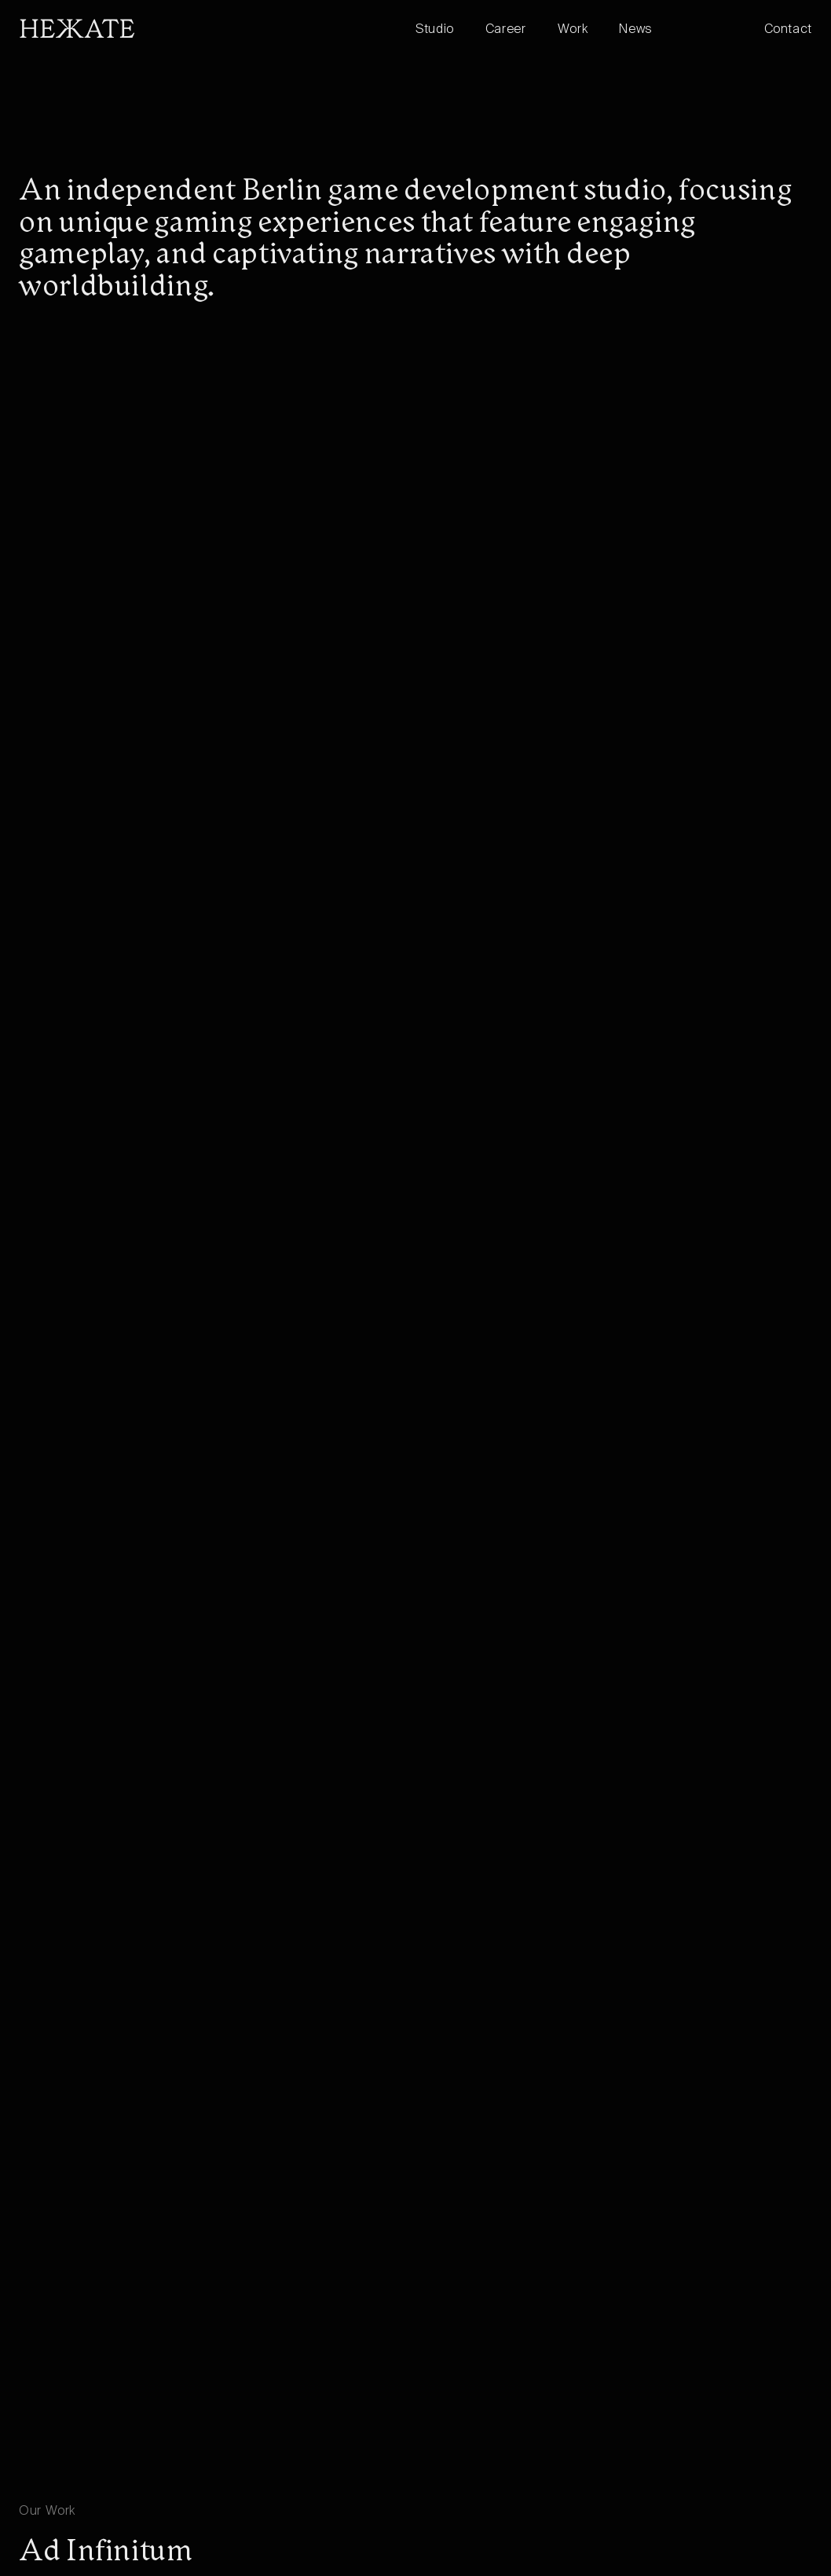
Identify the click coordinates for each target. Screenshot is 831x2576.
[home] (217, 28)
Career (505, 30)
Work (573, 30)
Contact (788, 30)
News (636, 30)
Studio (435, 30)
